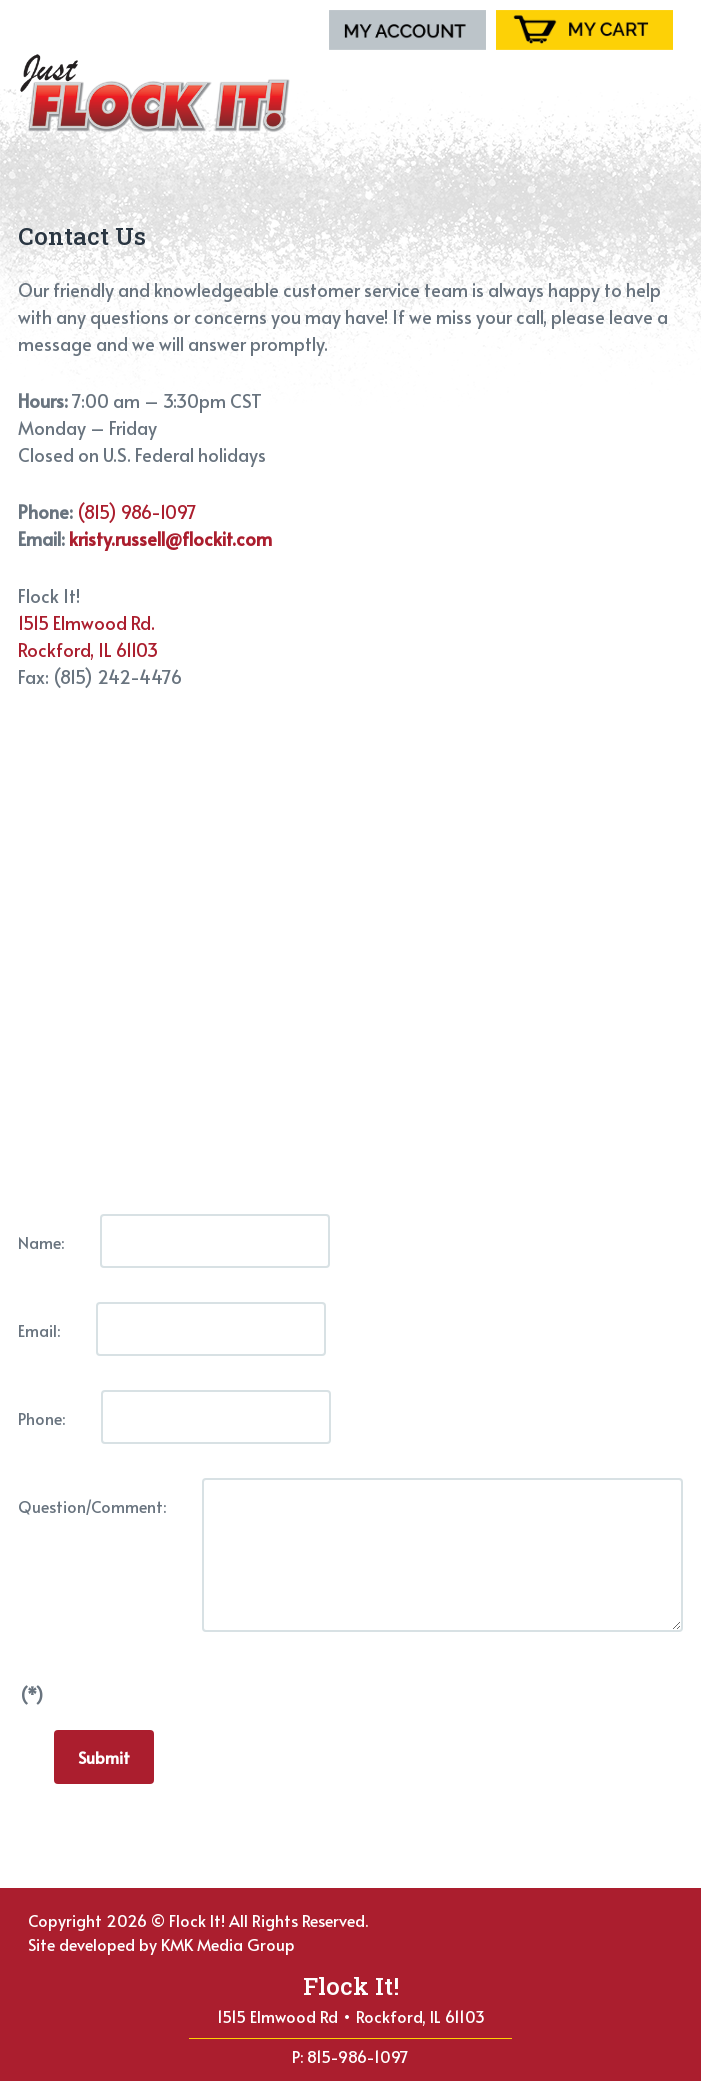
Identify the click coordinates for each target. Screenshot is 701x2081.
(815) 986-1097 (137, 511)
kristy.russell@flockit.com (170, 538)
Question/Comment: (92, 1506)
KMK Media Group (228, 1944)
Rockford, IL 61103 (88, 649)
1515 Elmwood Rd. (86, 622)
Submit (104, 1757)
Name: (41, 1242)
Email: (39, 1330)
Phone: (41, 1418)
